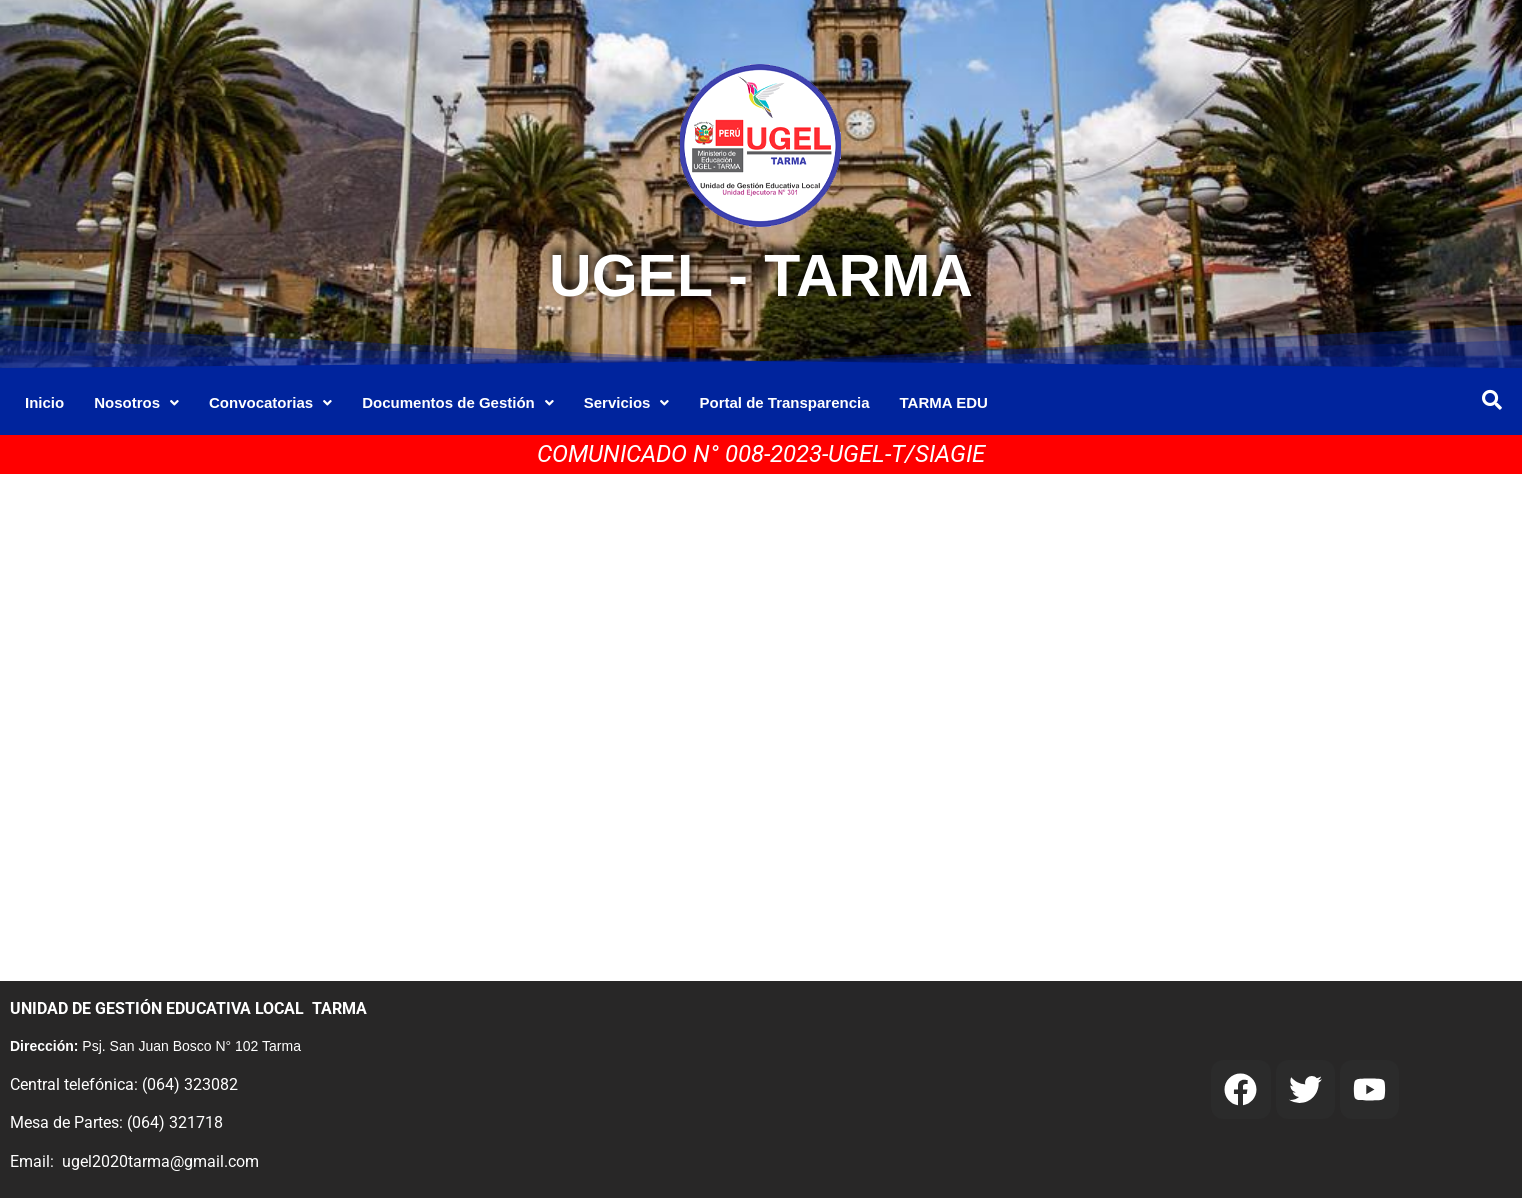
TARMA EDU (944, 402)
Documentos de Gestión (458, 402)
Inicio (44, 402)
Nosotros (136, 402)
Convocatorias (270, 402)
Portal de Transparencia (784, 402)
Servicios (627, 402)
